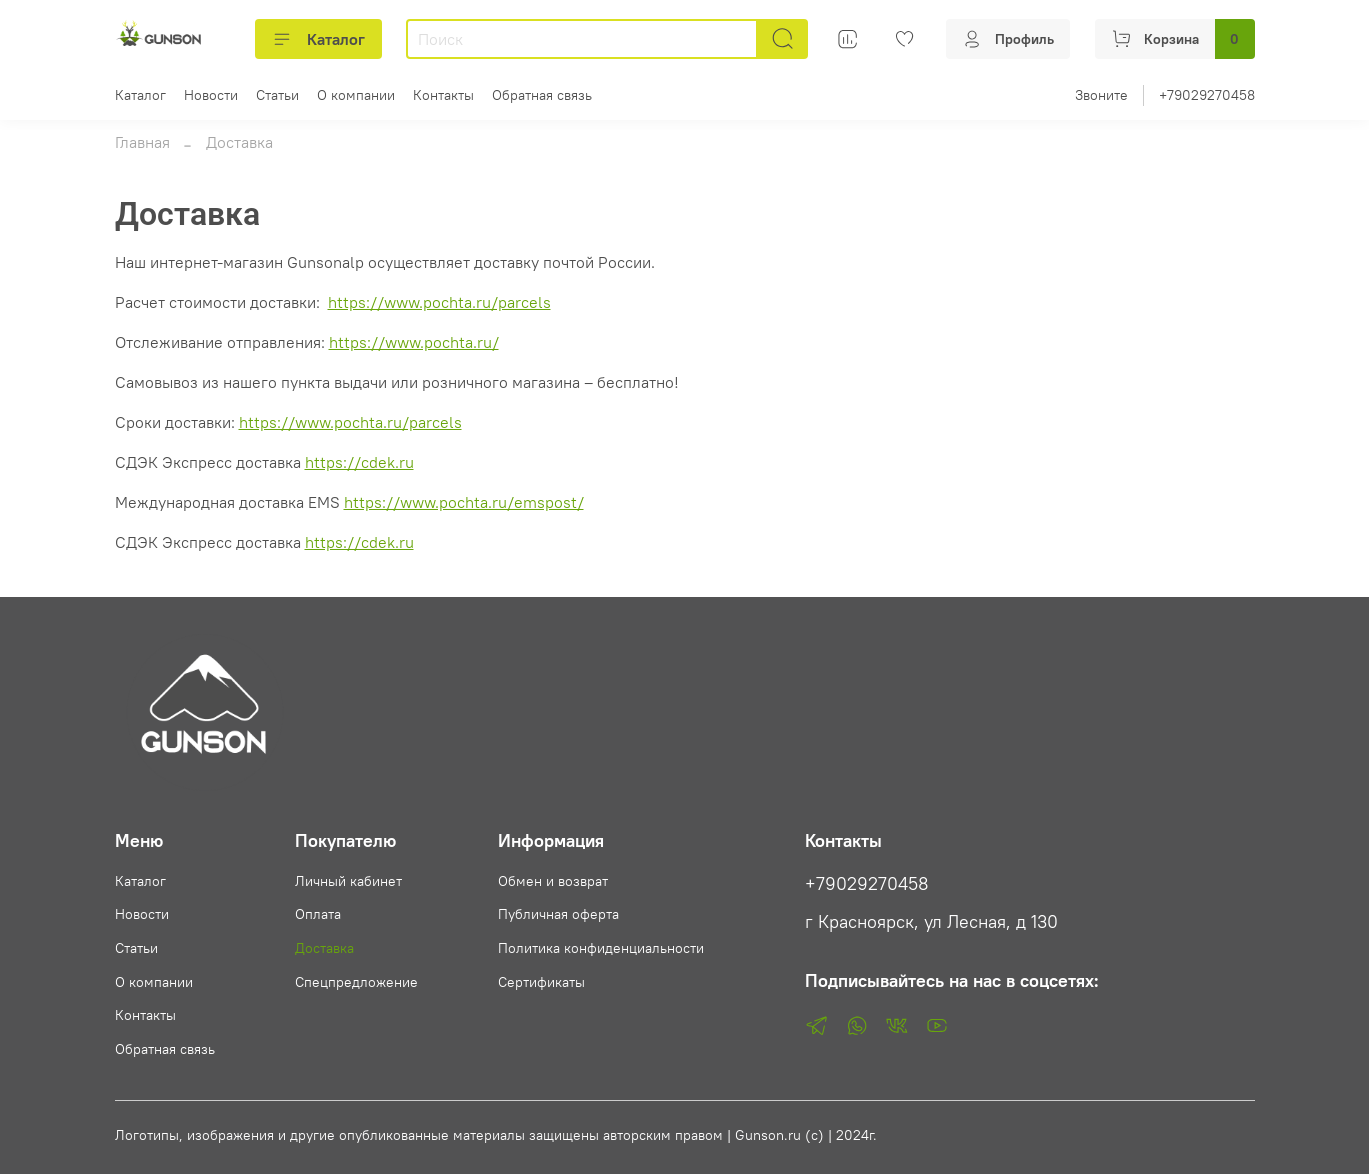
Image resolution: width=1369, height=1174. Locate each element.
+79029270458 (1207, 95)
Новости (211, 95)
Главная (142, 142)
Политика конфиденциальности (601, 948)
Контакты (443, 95)
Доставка (324, 948)
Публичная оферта (558, 914)
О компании (356, 95)
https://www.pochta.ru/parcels (439, 302)
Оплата (318, 914)
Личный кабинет (348, 881)
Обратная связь (542, 95)
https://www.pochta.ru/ (414, 342)
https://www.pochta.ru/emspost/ (464, 502)
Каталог (318, 39)
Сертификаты (541, 982)
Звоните (1101, 95)
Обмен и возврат (553, 881)
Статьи (277, 95)
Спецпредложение (356, 982)
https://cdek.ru (359, 462)
